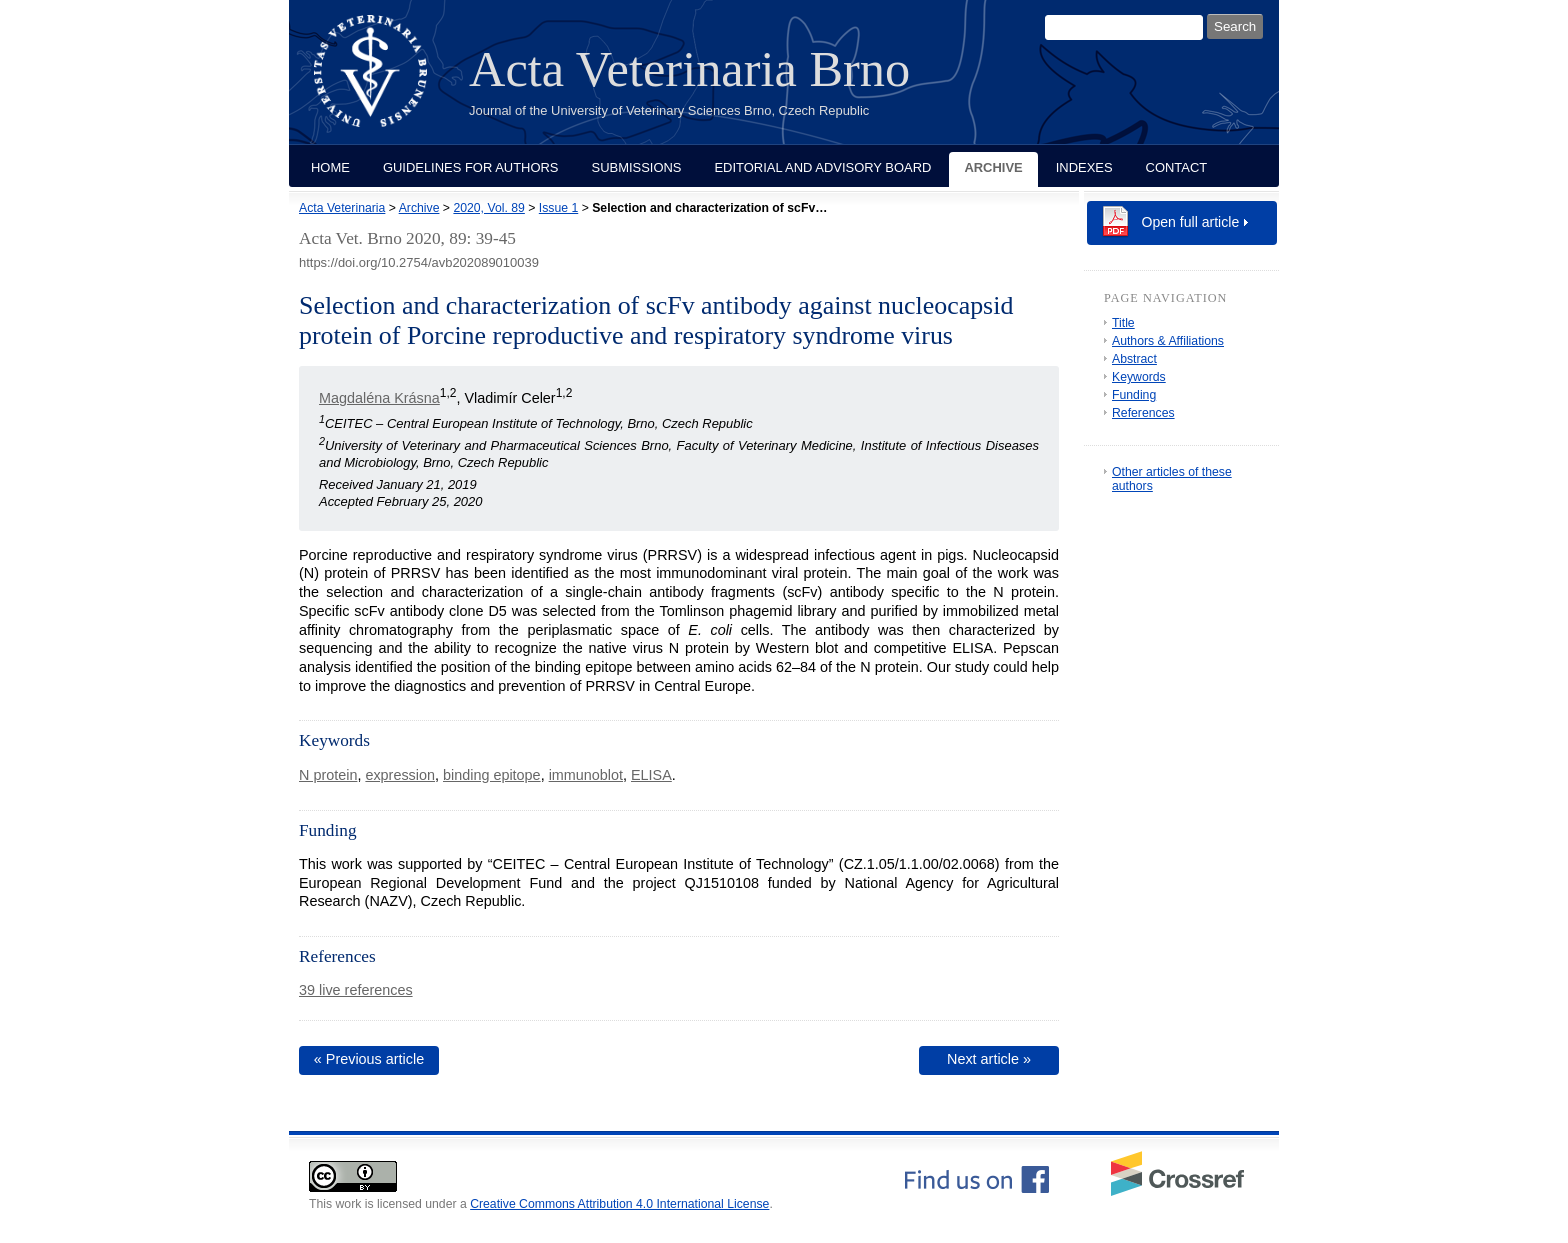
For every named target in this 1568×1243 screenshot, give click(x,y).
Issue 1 (558, 208)
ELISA (651, 775)
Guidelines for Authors (471, 167)
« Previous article (369, 1059)
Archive (993, 167)
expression (400, 775)
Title (1123, 323)
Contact (1177, 167)
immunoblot (586, 775)
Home (330, 167)
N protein (328, 775)
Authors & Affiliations (1168, 341)
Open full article (1191, 222)
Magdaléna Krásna (379, 398)
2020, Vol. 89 (488, 208)
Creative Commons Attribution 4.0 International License (619, 1204)
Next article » (989, 1059)
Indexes (1084, 167)
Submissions (637, 167)
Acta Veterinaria (342, 208)
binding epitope (492, 775)
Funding (1134, 395)
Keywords (1139, 377)
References (1143, 413)
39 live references (356, 990)
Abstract (1134, 359)
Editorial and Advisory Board (822, 167)
